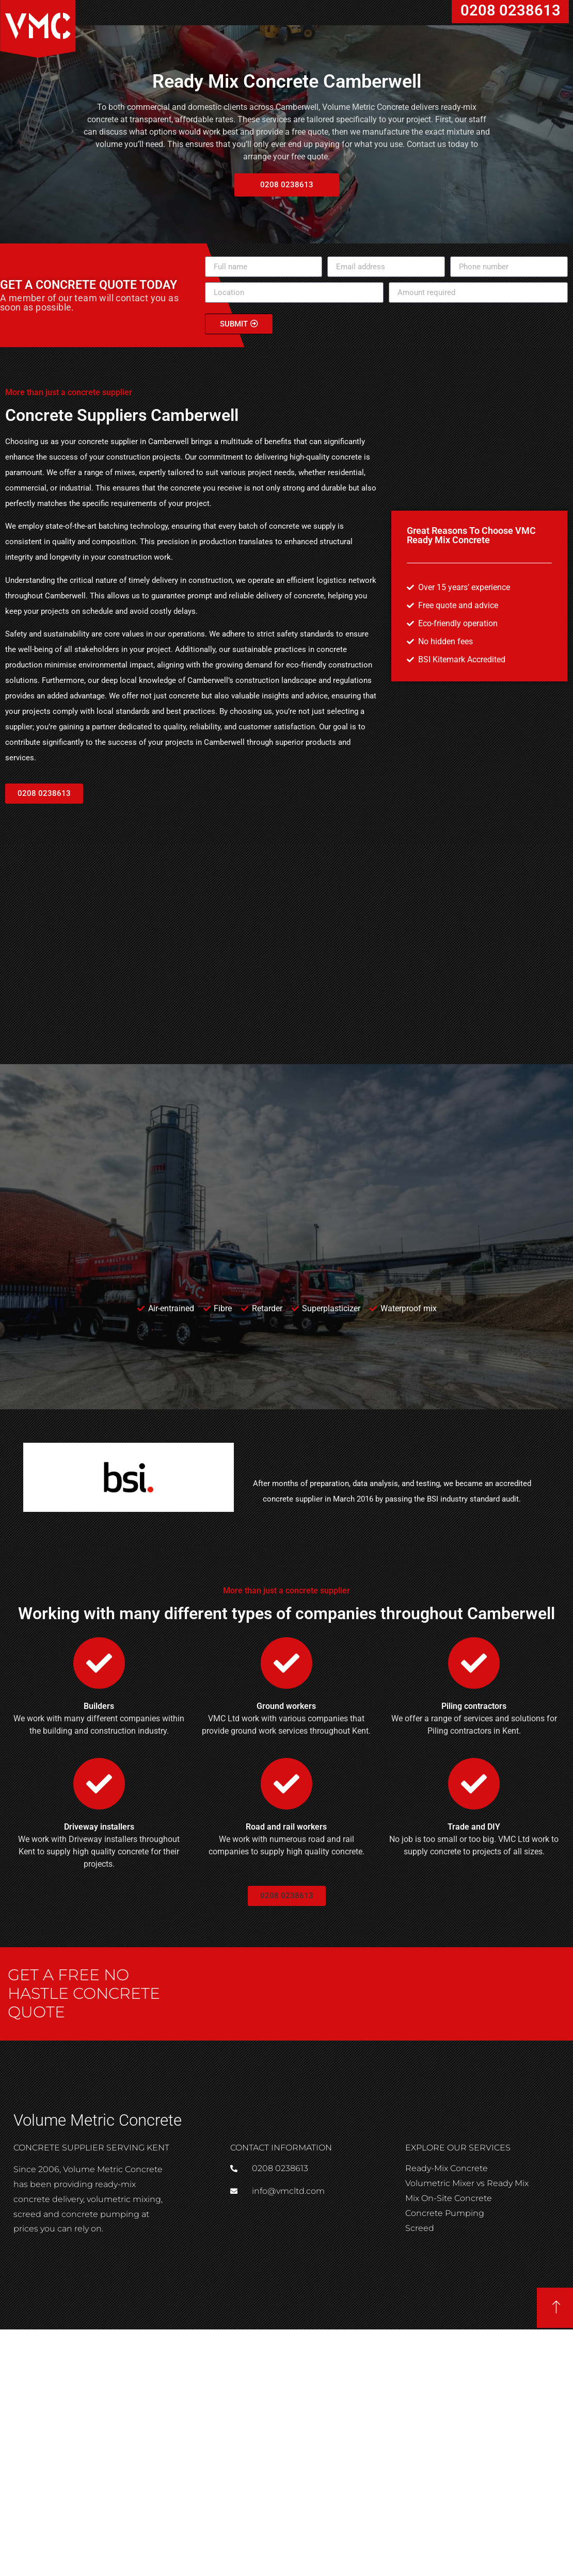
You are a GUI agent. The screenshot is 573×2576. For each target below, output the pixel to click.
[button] (286, 185)
